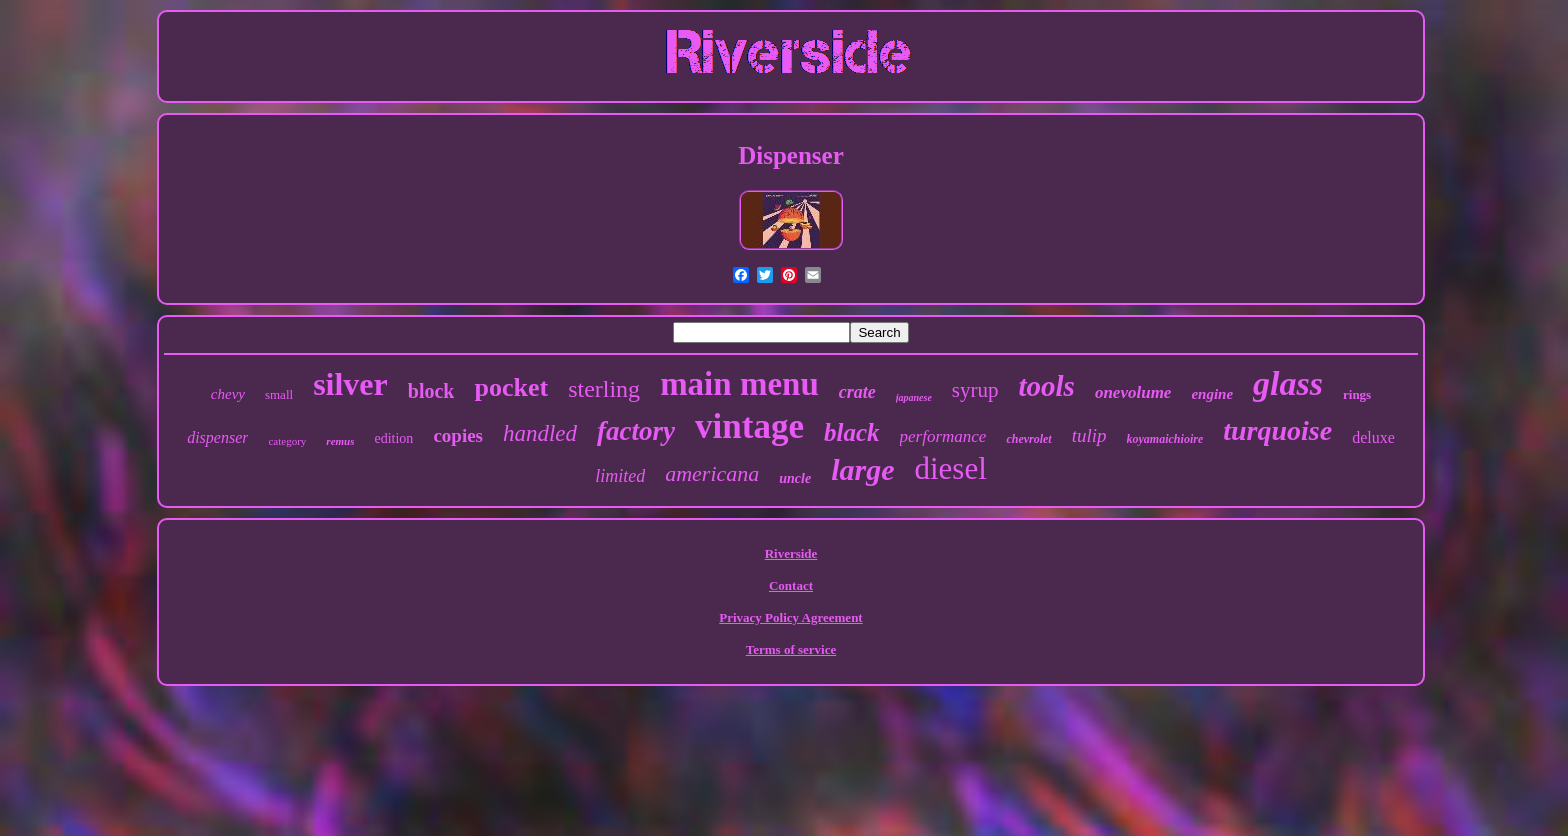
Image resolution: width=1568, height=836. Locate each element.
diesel (950, 468)
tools (1047, 386)
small (279, 394)
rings (1357, 394)
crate (857, 392)
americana (712, 473)
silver (350, 384)
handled (540, 433)
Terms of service (791, 649)
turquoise (1277, 430)
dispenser (217, 437)
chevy (228, 394)
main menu (739, 384)
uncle (795, 478)
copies (458, 435)
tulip (1089, 435)
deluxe (1373, 437)
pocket (511, 387)
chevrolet (1028, 439)
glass (1288, 383)
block (431, 391)
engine (1212, 394)
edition (393, 438)
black (852, 432)
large (862, 469)
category (287, 441)
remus (340, 441)
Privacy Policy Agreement (790, 617)
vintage (749, 426)
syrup (975, 390)
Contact (791, 585)
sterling (604, 389)
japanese (914, 397)
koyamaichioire (1165, 439)
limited (620, 476)
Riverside (791, 553)
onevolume (1133, 392)
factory (636, 431)
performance (943, 436)
